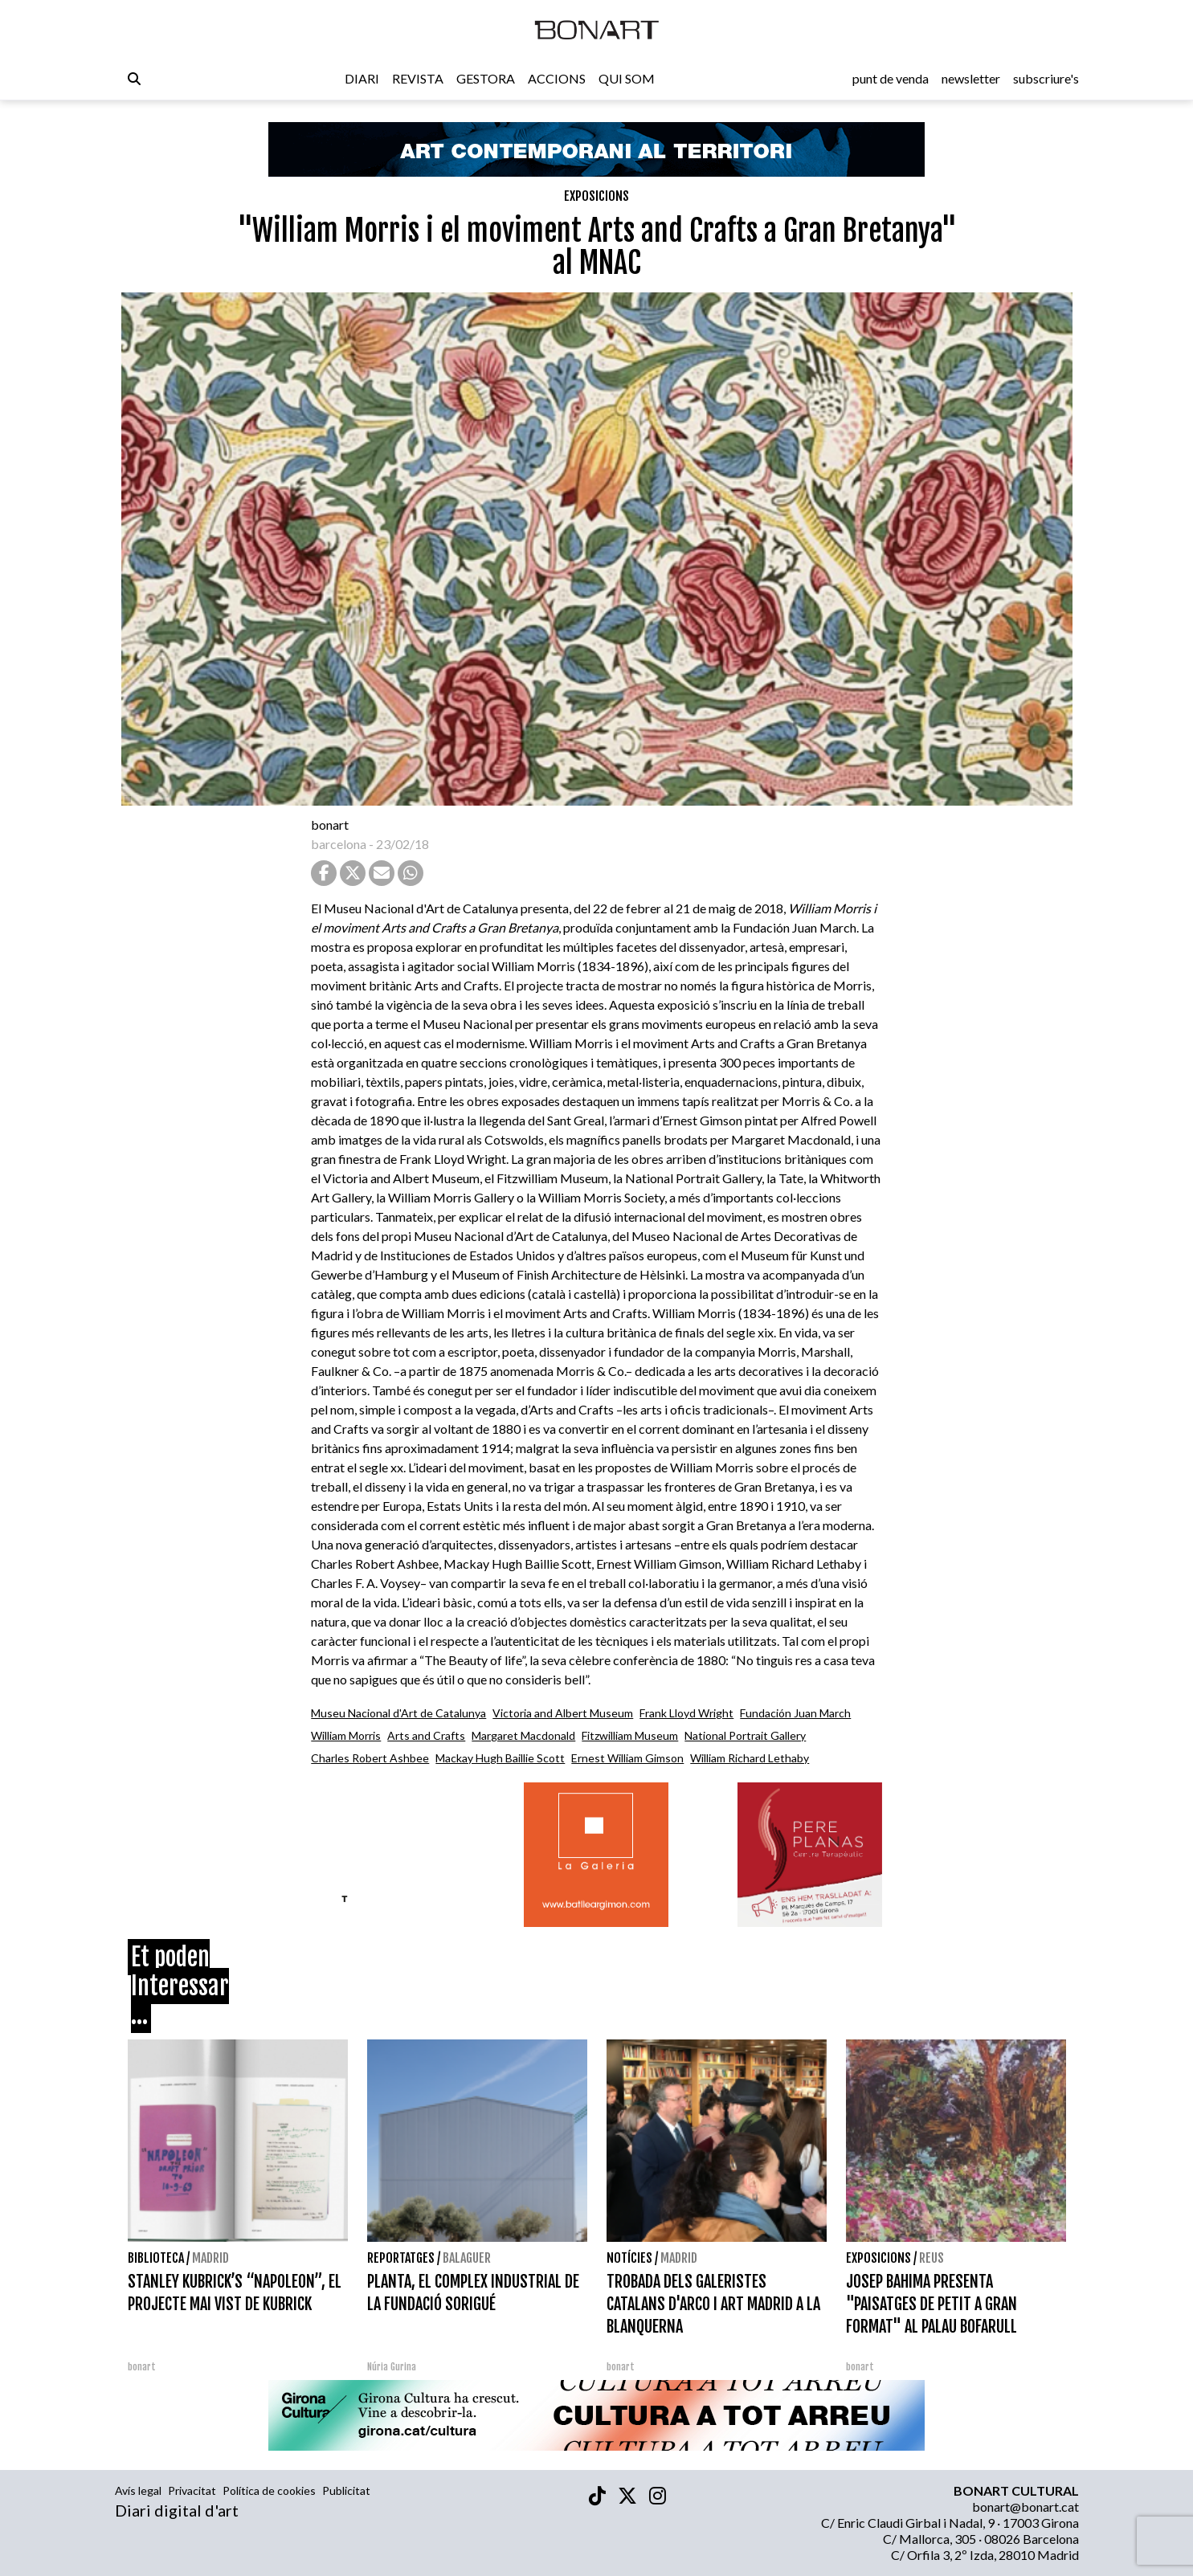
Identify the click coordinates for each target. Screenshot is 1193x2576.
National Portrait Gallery (745, 1735)
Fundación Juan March (795, 1713)
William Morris (346, 1735)
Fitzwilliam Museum (630, 1735)
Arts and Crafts (426, 1735)
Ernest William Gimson (627, 1758)
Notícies (629, 2258)
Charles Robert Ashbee (370, 1758)
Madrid (210, 2258)
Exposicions (596, 196)
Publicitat (346, 2490)
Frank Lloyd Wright (686, 1713)
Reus (931, 2258)
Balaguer (467, 2258)
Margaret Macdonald (523, 1735)
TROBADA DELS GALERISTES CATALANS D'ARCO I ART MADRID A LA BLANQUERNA (713, 2304)
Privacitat (192, 2490)
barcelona (338, 843)
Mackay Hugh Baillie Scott (500, 1758)
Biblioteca (156, 2258)
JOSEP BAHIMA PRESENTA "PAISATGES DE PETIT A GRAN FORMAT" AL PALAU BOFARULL (931, 2304)
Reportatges (401, 2258)
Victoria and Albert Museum (562, 1713)
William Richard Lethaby (749, 1758)
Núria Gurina (391, 2367)
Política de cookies (269, 2490)
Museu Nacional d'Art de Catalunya (398, 1713)
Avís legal (138, 2490)
